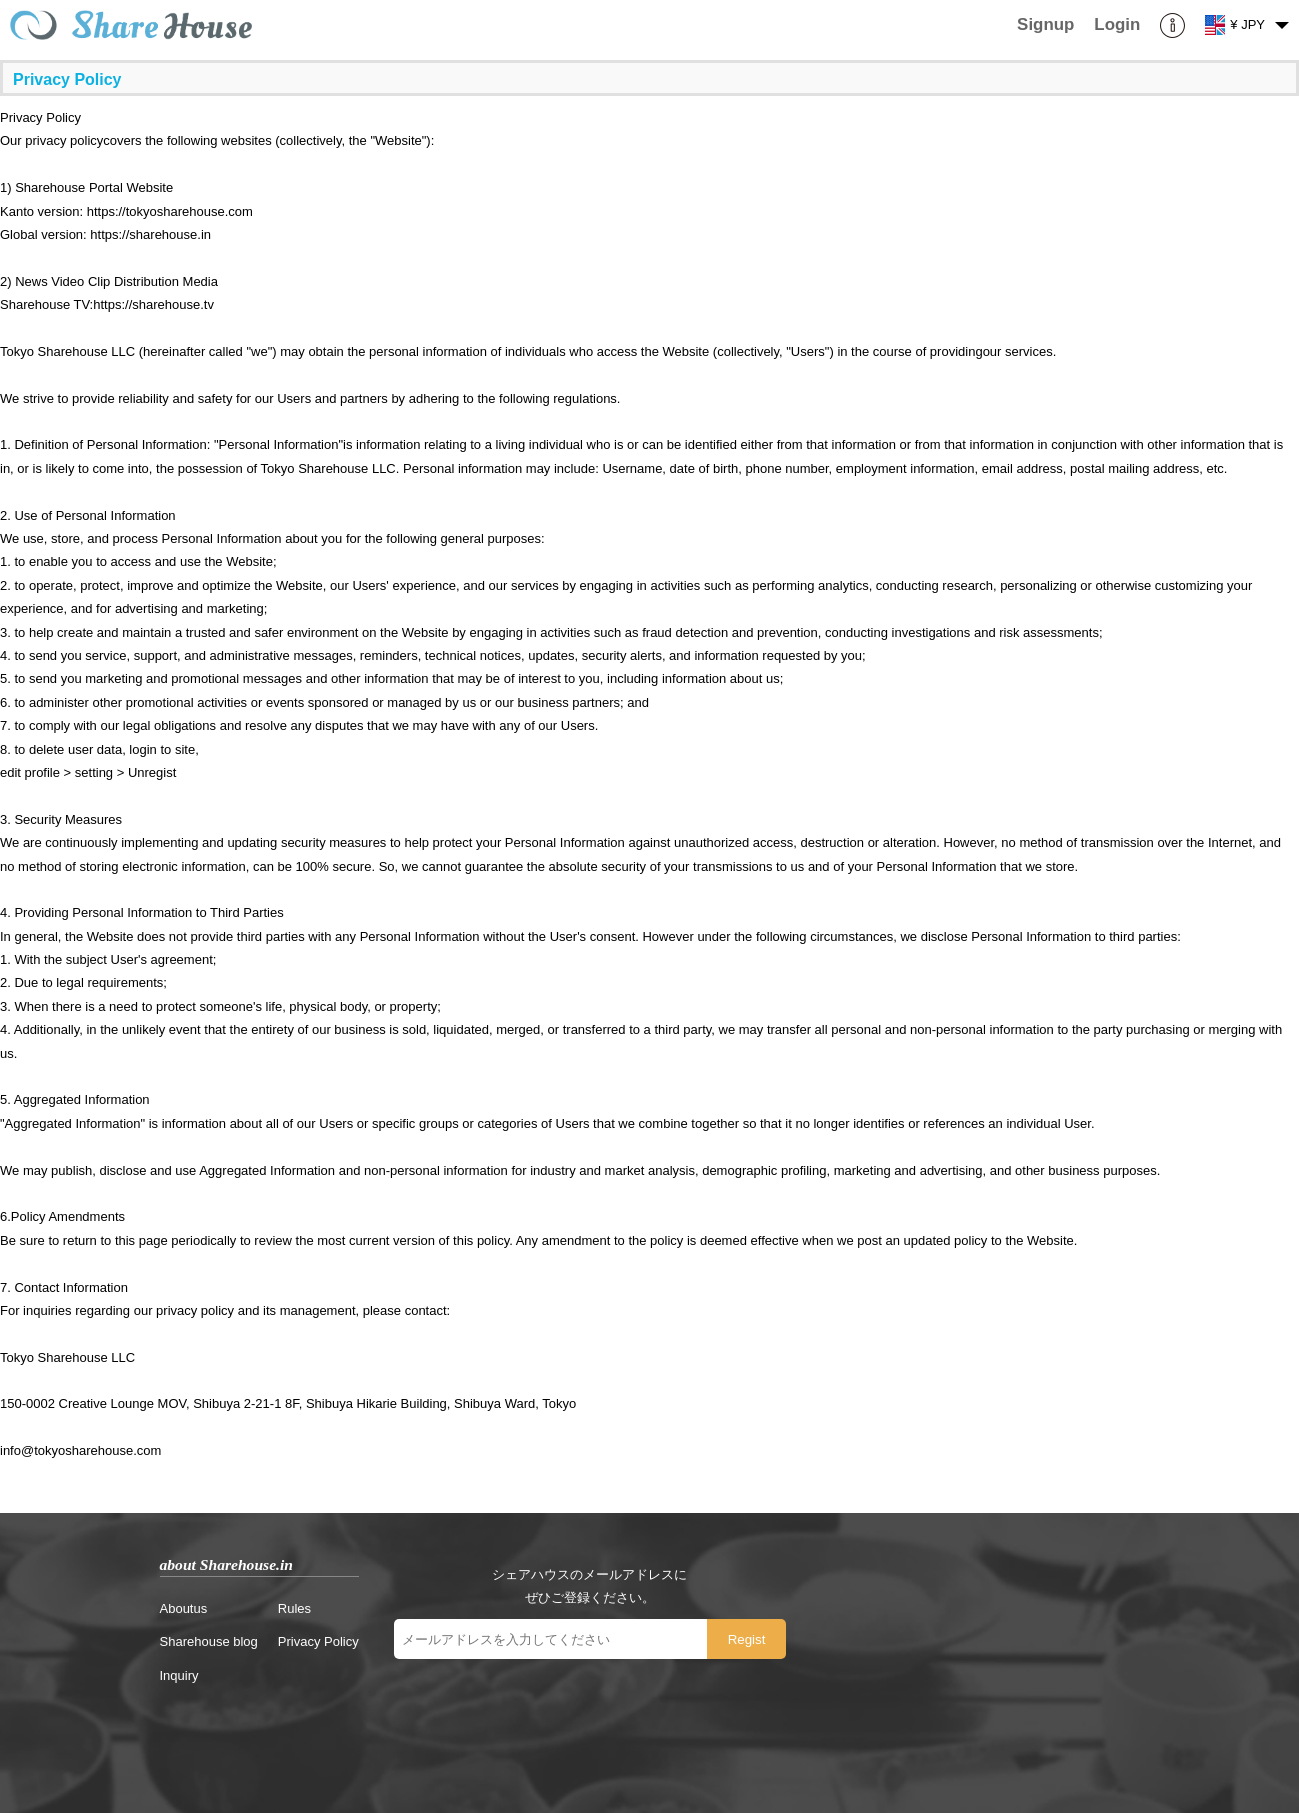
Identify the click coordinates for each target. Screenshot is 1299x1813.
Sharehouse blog (209, 1641)
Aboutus (184, 1608)
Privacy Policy (318, 1641)
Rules (294, 1608)
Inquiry (179, 1675)
